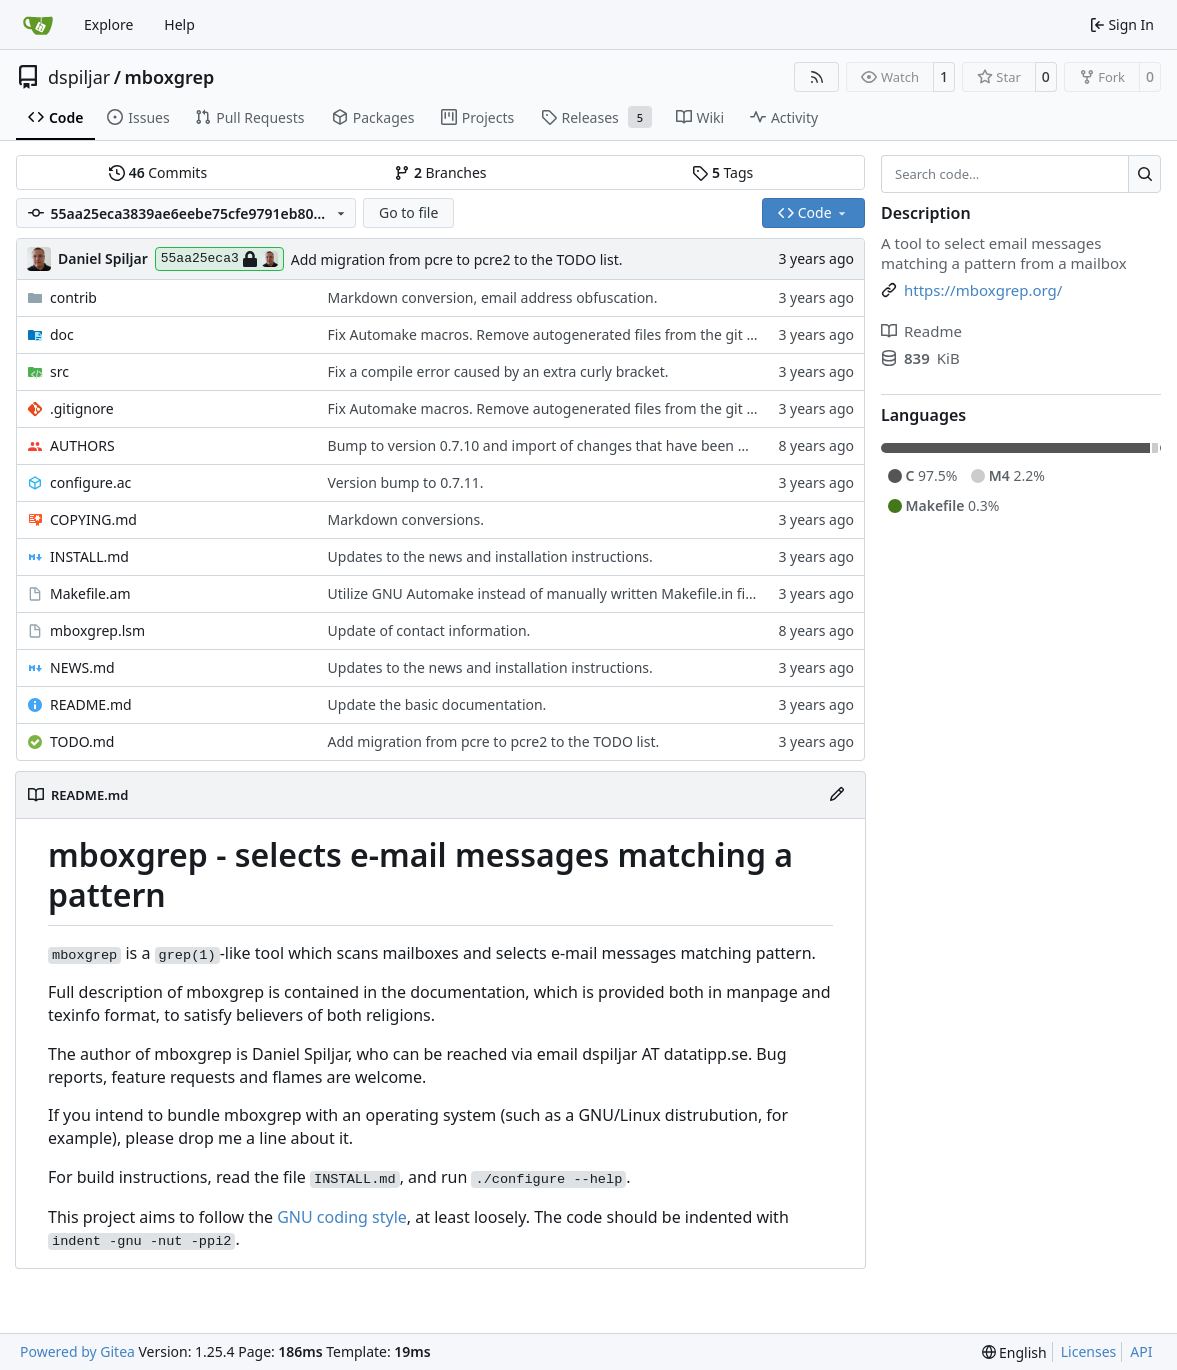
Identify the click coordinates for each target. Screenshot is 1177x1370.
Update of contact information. (429, 630)
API (1141, 1351)
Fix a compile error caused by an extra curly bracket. (498, 371)
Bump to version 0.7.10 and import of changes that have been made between (582, 445)
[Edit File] (837, 795)
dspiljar (79, 77)
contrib (73, 297)
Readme (921, 331)
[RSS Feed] (817, 77)
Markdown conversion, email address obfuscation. (493, 297)
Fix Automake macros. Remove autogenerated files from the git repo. (554, 334)
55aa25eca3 (219, 259)
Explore (108, 24)
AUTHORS (82, 445)
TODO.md (82, 741)
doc (62, 334)
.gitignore (82, 408)
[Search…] (1144, 174)
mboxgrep (169, 77)
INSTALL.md (89, 556)
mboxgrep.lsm (97, 630)
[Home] (38, 25)
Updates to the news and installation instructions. (490, 556)
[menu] (1014, 1352)
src (59, 371)
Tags (722, 172)
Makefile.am (90, 593)
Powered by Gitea (77, 1351)
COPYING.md (93, 519)
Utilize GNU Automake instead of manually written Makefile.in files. (548, 593)
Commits (158, 172)
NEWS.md (82, 667)
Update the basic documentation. (437, 704)
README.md (91, 704)
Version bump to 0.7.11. (406, 482)
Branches (440, 172)
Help (179, 24)
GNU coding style (342, 1217)
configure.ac (90, 482)
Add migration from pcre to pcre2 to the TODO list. (457, 259)
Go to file (408, 212)
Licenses (1089, 1351)
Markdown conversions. (406, 519)
